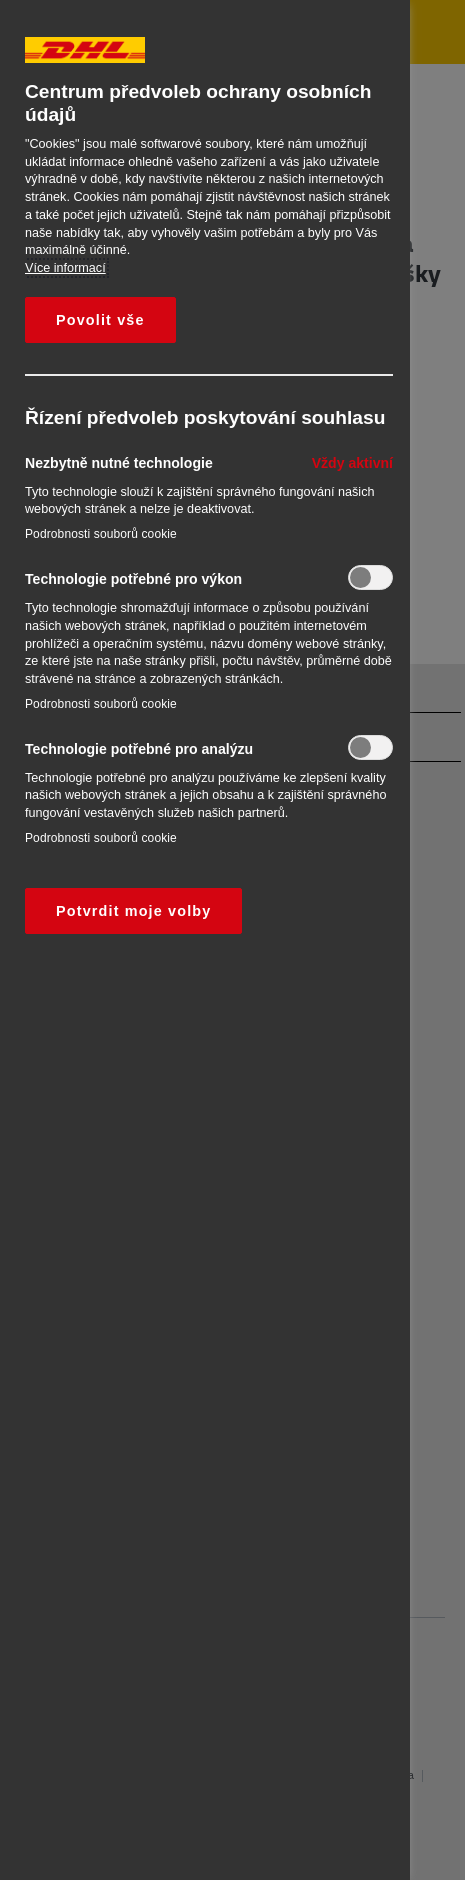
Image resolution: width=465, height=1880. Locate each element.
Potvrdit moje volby (133, 911)
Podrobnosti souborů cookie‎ (101, 534)
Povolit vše (100, 320)
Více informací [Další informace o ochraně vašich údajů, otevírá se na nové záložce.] (65, 268)
